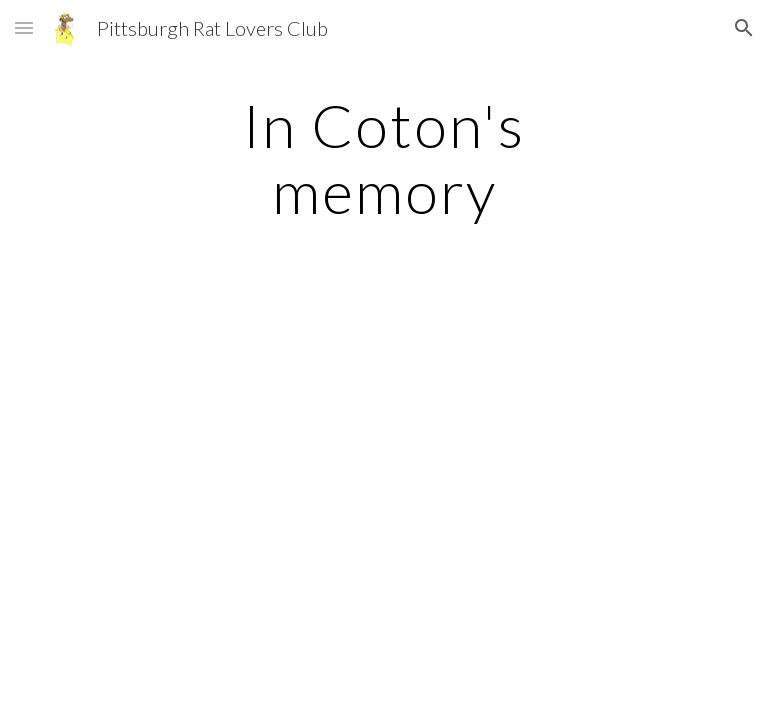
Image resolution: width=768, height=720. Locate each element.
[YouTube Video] (215, 402)
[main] (383, 158)
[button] (24, 27)
